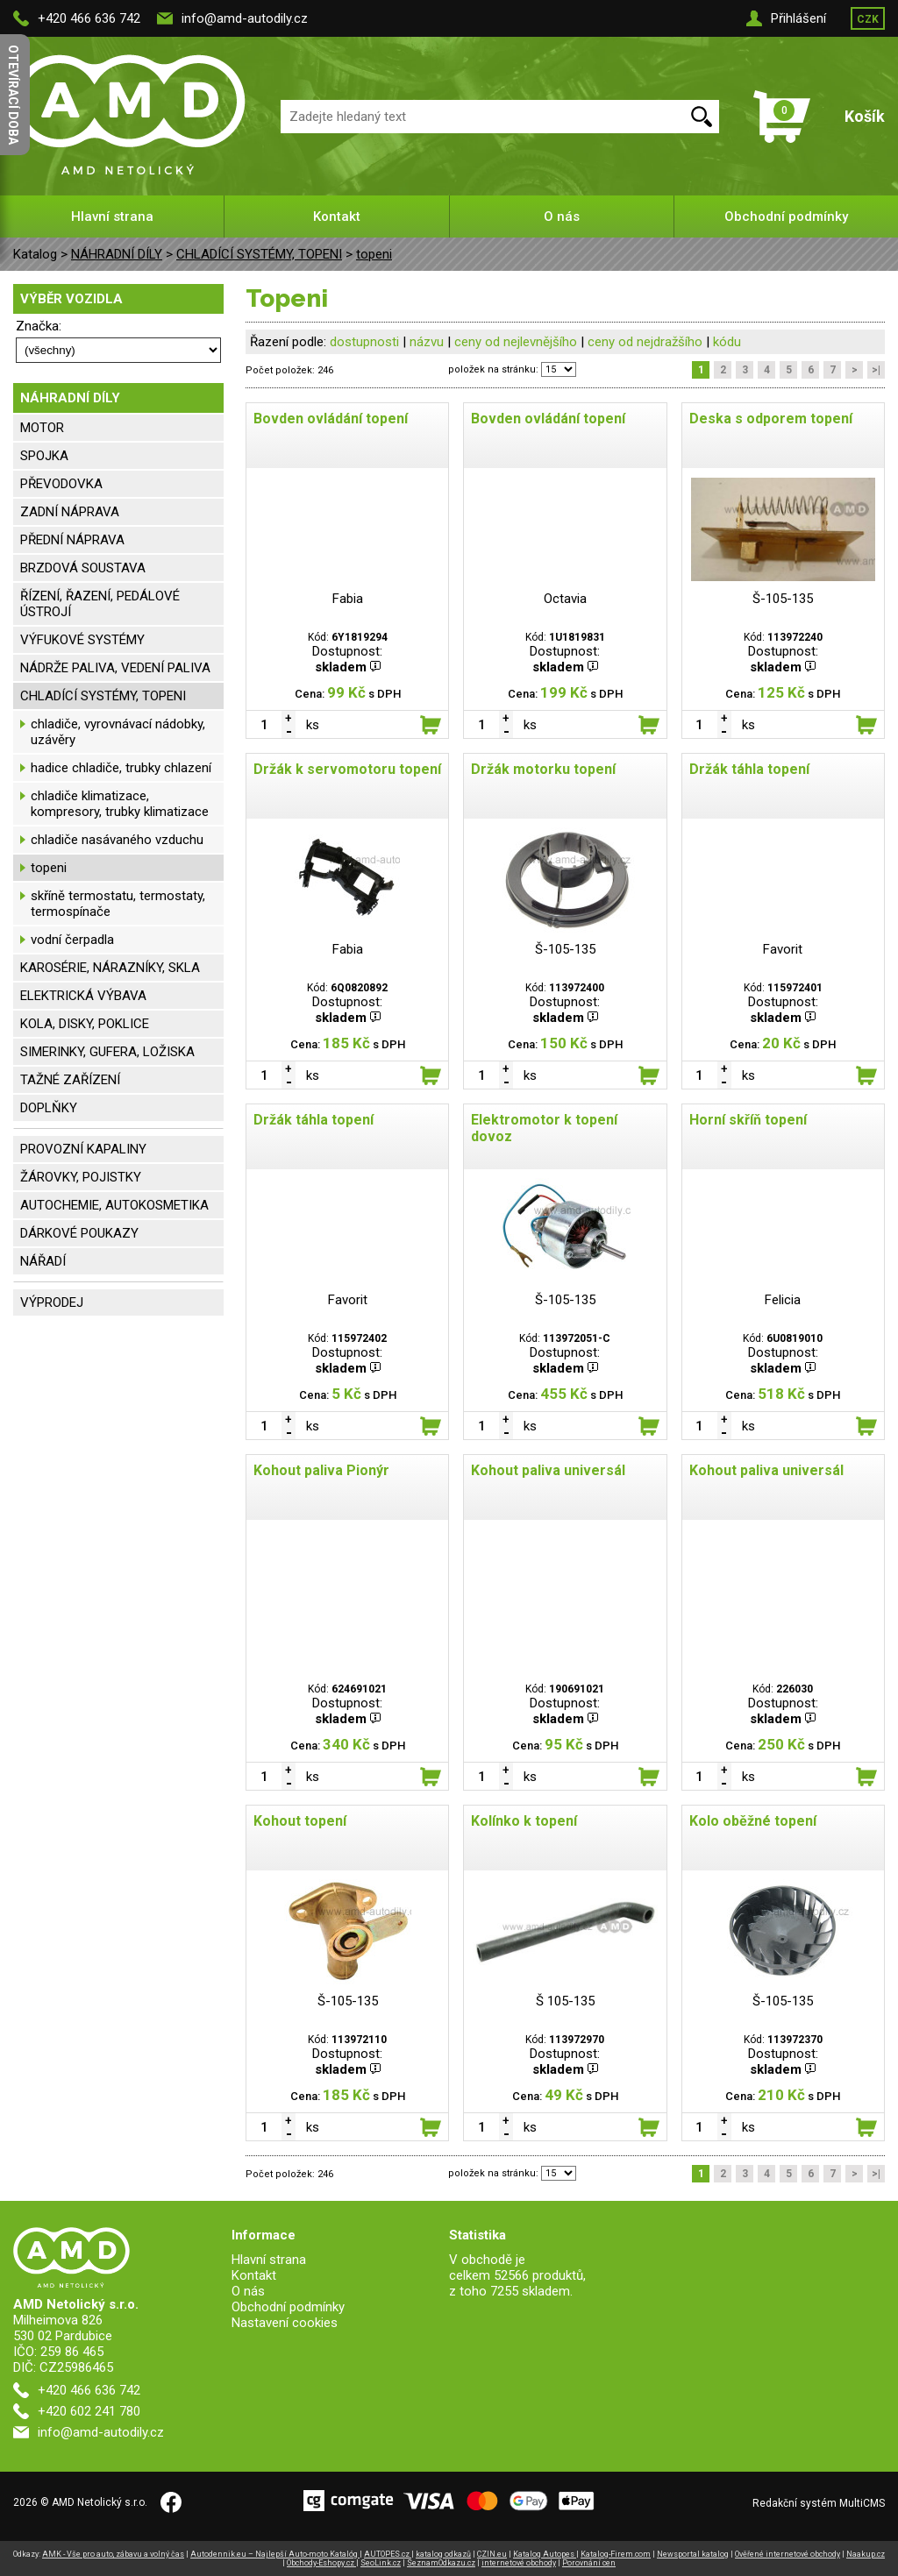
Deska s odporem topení (770, 418)
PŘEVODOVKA (61, 484)
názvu (427, 342)
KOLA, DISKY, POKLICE (84, 1024)
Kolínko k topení (524, 1821)
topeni (374, 254)
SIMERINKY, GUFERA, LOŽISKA (107, 1052)
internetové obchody (518, 2562)
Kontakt (336, 216)
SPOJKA (44, 456)
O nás (562, 216)
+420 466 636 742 (89, 18)
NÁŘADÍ (43, 1261)
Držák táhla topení (749, 769)
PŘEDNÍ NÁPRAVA (72, 540)
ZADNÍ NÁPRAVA (69, 512)
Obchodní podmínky (786, 216)
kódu (727, 342)
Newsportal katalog (693, 2554)
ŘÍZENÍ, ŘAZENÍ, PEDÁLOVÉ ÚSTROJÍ (100, 604)
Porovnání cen (589, 2562)
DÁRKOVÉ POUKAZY (79, 1233)
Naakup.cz (865, 2554)
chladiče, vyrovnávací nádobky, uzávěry (118, 732)
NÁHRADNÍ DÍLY (116, 254)
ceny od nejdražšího (645, 342)
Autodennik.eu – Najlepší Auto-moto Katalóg (275, 2554)
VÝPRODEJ (51, 1302)
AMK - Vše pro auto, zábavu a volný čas (113, 2554)
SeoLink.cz (380, 2562)
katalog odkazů (443, 2554)
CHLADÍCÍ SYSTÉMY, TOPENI (259, 254)
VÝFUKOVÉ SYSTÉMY (82, 640)
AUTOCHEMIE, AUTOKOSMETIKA (114, 1205)
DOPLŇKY (48, 1108)
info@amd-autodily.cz (245, 18)
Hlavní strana (112, 216)
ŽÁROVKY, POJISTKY (80, 1177)
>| (876, 370)
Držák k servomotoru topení (347, 769)
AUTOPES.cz (387, 2554)
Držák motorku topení (543, 769)
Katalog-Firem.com (616, 2554)
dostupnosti (364, 342)
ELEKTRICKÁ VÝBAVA (83, 996)
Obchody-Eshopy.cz (321, 2562)
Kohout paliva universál (548, 1470)
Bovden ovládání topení (330, 418)
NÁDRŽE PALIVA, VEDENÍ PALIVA (115, 668)
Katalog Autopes (544, 2554)
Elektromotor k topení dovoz (544, 1128)
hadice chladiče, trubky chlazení (121, 768)
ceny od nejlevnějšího (515, 342)
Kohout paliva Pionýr (321, 1470)
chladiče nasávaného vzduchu (117, 840)
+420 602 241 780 (89, 2411)
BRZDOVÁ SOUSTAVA (83, 568)
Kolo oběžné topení (752, 1821)
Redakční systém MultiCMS (818, 2503)
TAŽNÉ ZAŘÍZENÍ (70, 1080)
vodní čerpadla (72, 939)
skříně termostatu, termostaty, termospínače (118, 903)
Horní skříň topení (748, 1119)
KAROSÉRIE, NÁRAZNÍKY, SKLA (110, 968)
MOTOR (42, 428)
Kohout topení (299, 1821)
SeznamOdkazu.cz (441, 2562)
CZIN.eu (492, 2554)
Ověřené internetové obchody (787, 2554)
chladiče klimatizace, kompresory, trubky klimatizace (120, 804)
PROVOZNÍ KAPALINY (83, 1149)
